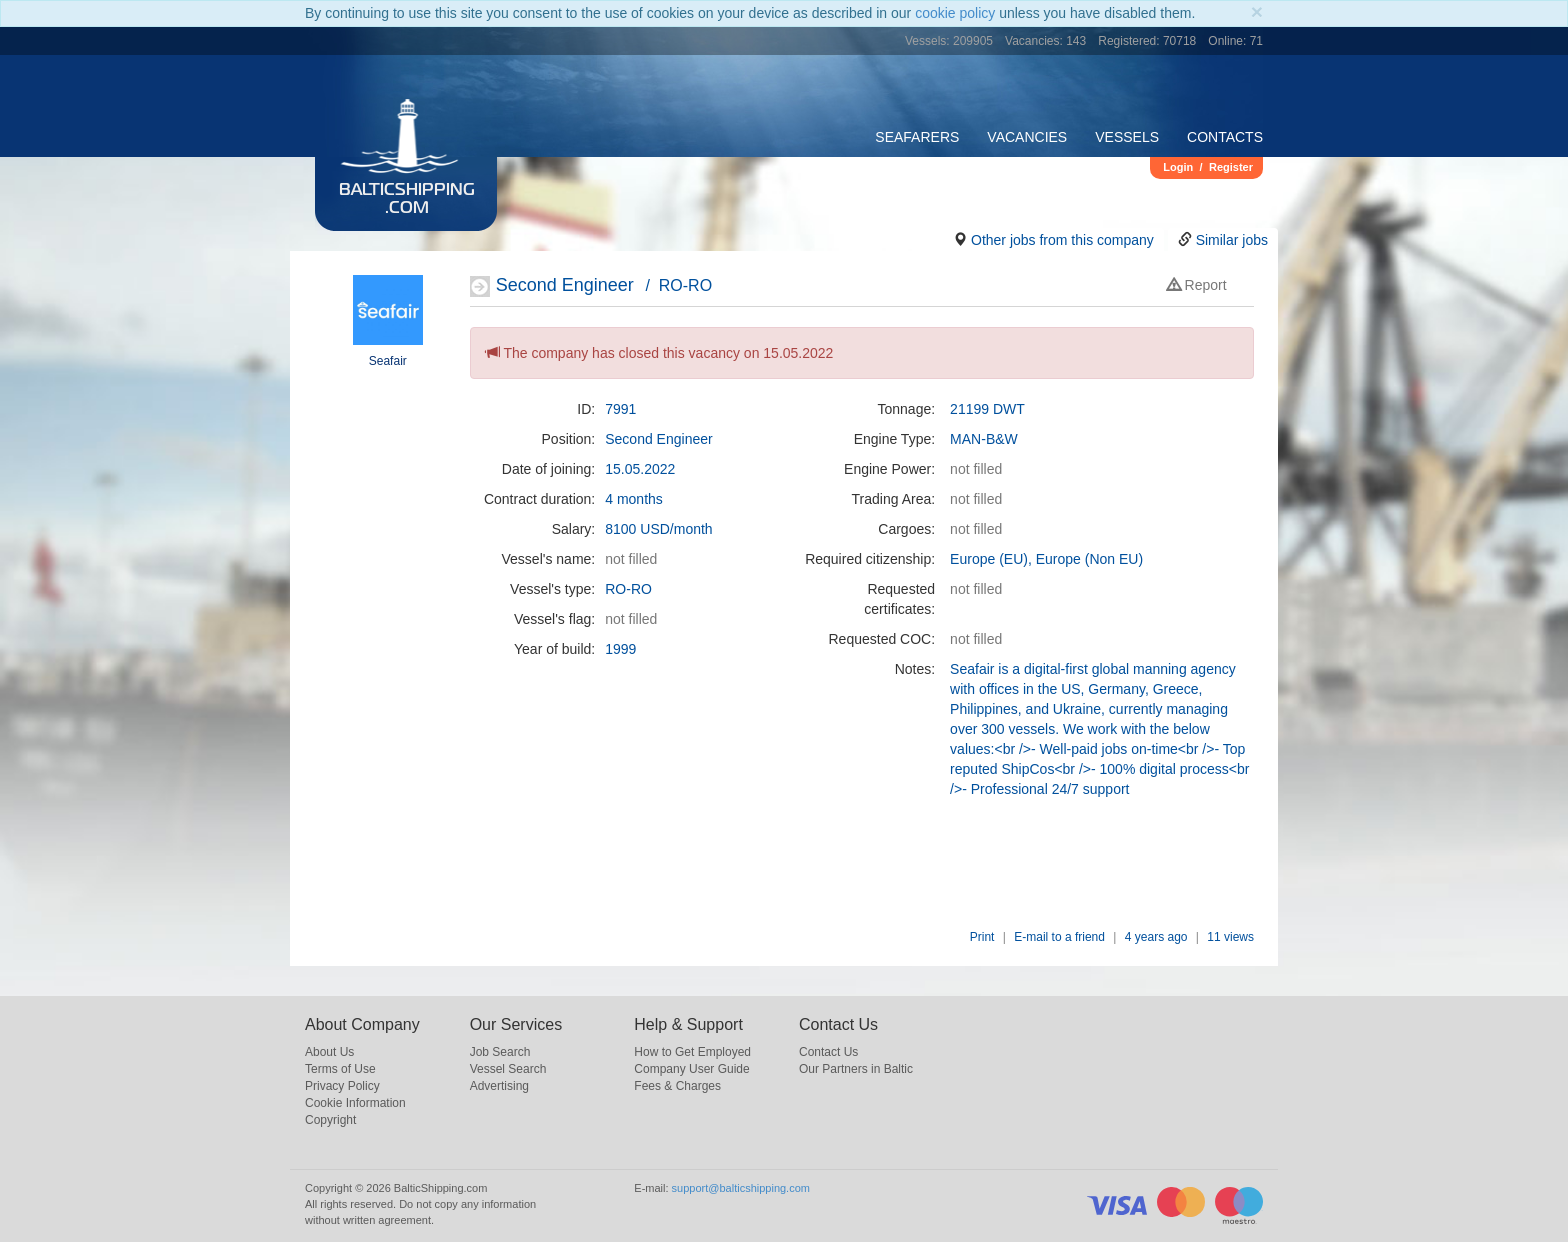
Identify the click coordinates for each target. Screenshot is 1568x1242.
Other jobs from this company (1062, 240)
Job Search (500, 1052)
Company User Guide (691, 1069)
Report (1197, 285)
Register (1231, 167)
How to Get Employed (692, 1052)
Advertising (499, 1086)
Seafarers (917, 137)
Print (982, 937)
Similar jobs (1232, 240)
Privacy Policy (342, 1086)
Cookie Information (355, 1103)
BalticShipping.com (407, 200)
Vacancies (1027, 137)
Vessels (1127, 137)
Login (1178, 167)
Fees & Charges (677, 1086)
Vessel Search (508, 1069)
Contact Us (828, 1052)
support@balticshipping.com (741, 1188)
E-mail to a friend (1059, 937)
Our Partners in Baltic (856, 1069)
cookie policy (955, 13)
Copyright (330, 1120)
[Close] (1257, 11)
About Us (329, 1052)
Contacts (1225, 137)
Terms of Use (340, 1069)
